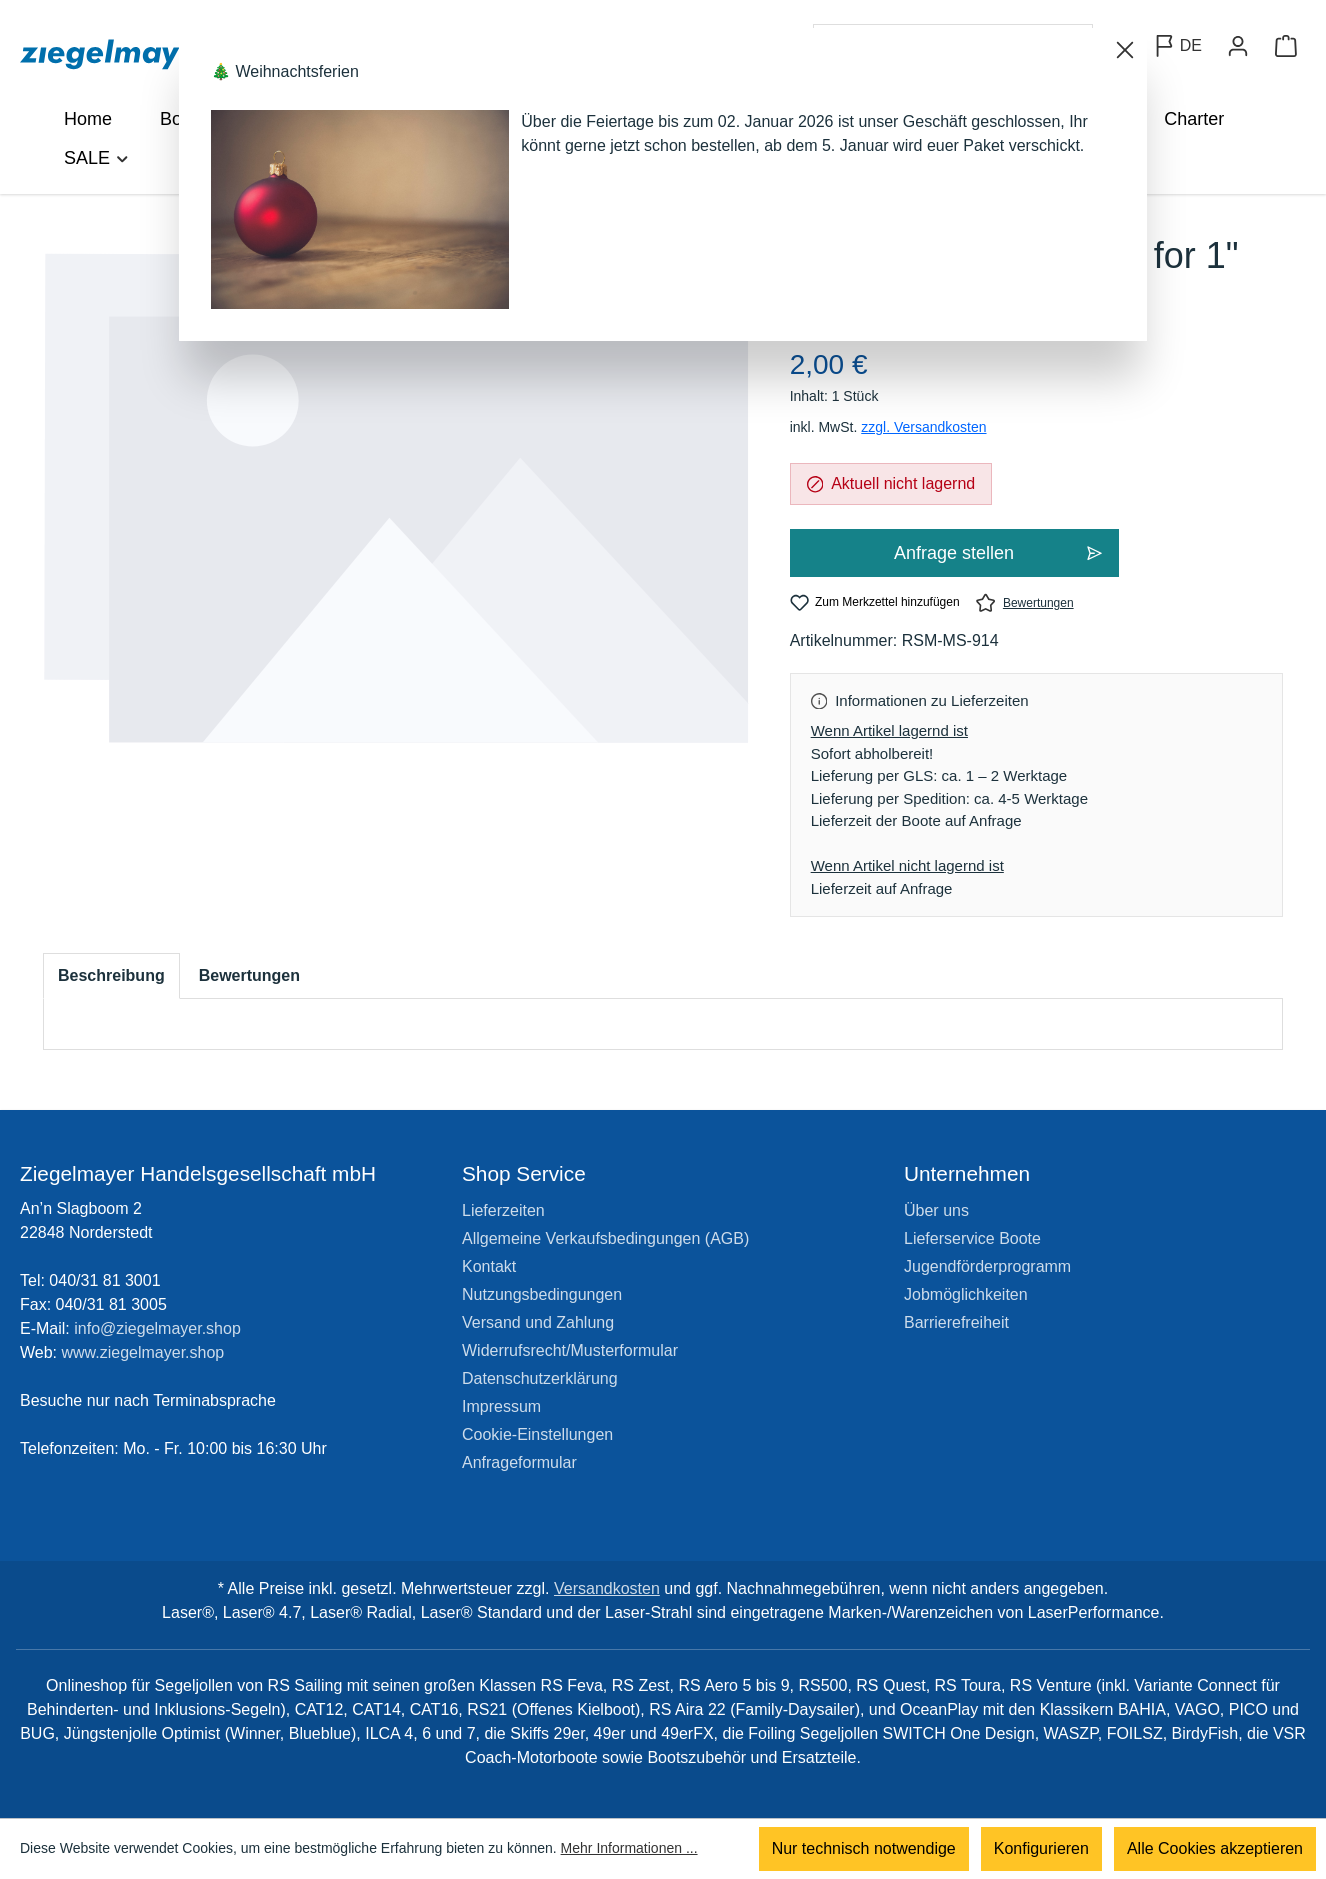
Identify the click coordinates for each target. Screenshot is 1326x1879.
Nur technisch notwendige (864, 1848)
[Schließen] (1125, 50)
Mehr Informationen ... (629, 1849)
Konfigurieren (1041, 1848)
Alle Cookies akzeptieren (1215, 1848)
